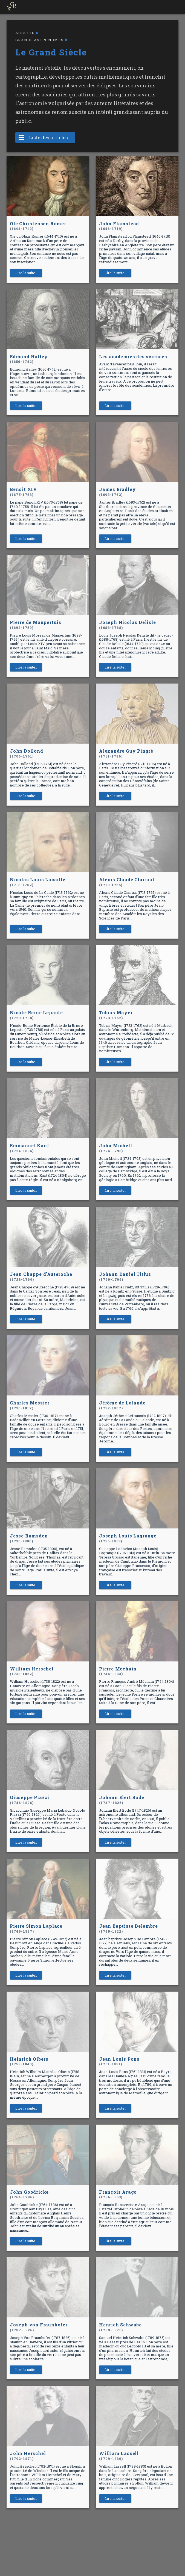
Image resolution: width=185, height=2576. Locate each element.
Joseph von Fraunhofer (39, 2327)
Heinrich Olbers (29, 2061)
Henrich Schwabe (120, 2327)
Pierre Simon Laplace (36, 1928)
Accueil (24, 33)
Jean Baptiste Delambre (128, 1928)
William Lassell (119, 2455)
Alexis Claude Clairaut (127, 882)
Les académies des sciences (133, 356)
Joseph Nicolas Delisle (127, 624)
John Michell (115, 1148)
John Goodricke (29, 2194)
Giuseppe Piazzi (29, 1799)
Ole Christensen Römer (38, 226)
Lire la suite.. (26, 272)
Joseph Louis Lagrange (128, 1538)
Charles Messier (30, 1405)
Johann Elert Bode (121, 1799)
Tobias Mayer (116, 1015)
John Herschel (28, 2455)
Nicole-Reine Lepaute (36, 1015)
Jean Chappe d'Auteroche (41, 1276)
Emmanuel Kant (29, 1148)
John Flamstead (119, 226)
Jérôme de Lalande (122, 1405)
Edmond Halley (29, 359)
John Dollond (26, 753)
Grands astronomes (39, 40)
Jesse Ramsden (29, 1538)
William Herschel (32, 1671)
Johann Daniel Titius (125, 1276)
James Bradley (117, 491)
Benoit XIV (23, 491)
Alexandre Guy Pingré (126, 753)
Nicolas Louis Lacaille (37, 882)
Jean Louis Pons (119, 2061)
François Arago (118, 2194)
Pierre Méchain (118, 1671)
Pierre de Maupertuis (35, 624)
